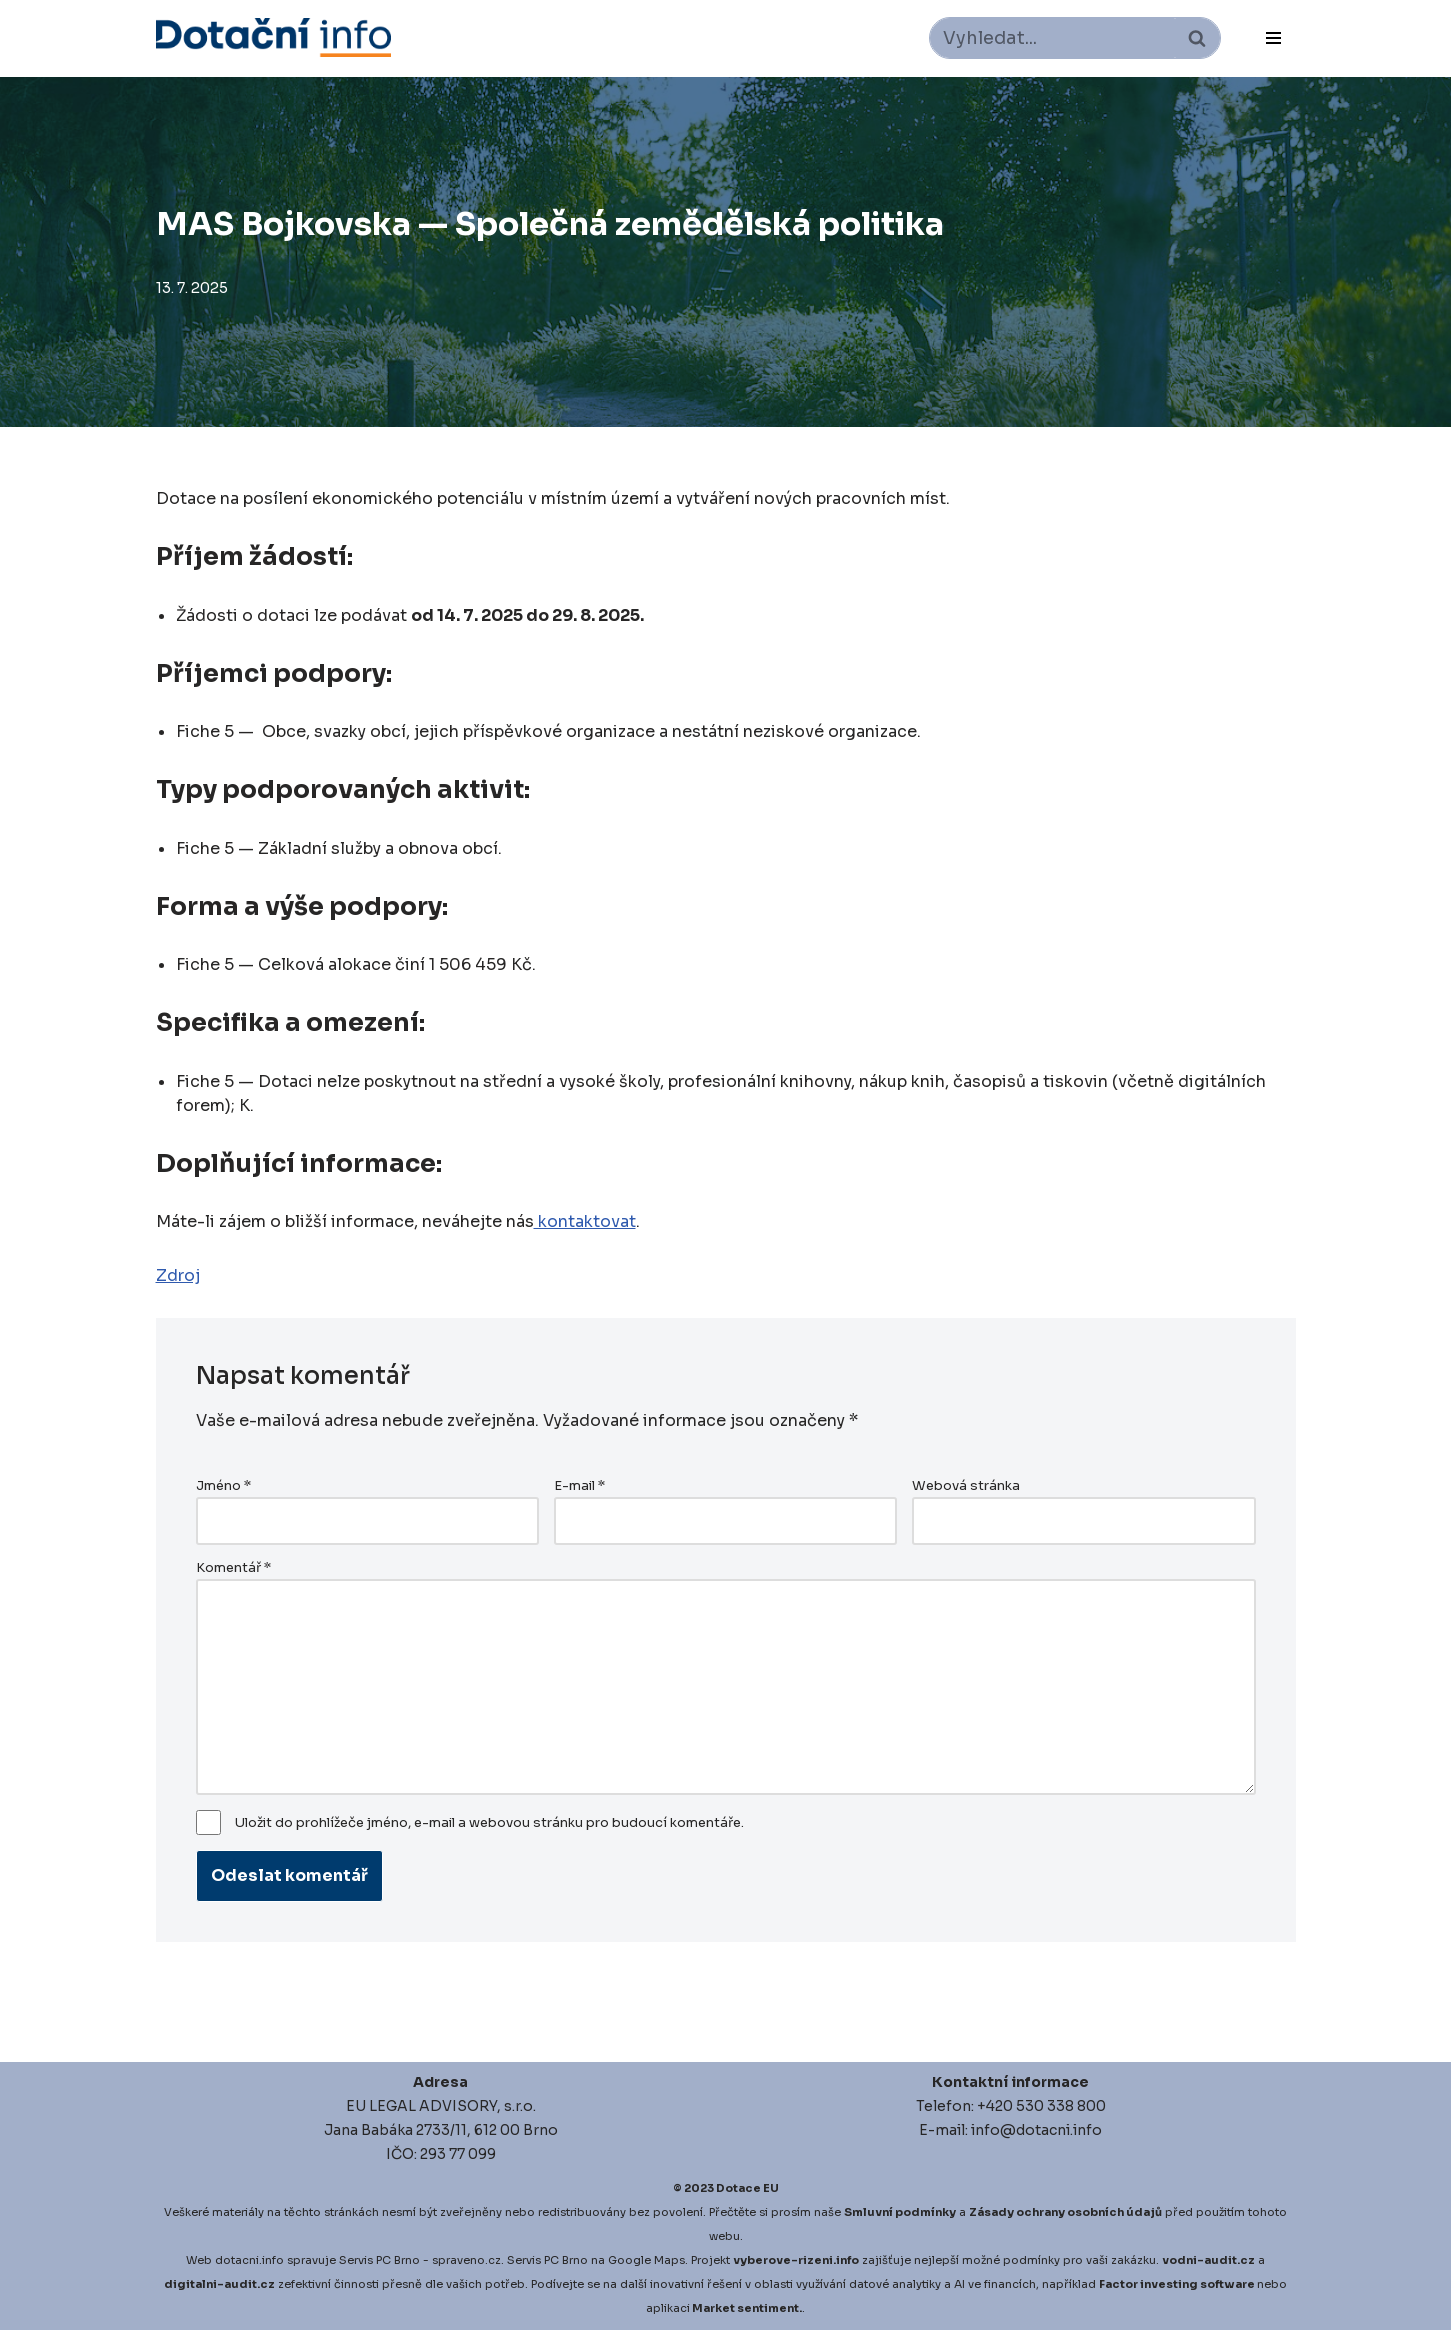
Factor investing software (1177, 2284)
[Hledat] (1052, 38)
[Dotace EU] (273, 37)
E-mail (579, 1486)
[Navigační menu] (1273, 38)
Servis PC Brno (379, 2260)
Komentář (233, 1568)
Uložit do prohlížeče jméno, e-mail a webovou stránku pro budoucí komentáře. (489, 1823)
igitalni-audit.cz (224, 2284)
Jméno (223, 1486)
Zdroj (178, 1275)
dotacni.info (249, 2260)
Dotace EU (747, 2188)
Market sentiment (745, 2308)
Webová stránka (966, 1486)
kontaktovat (585, 1221)
